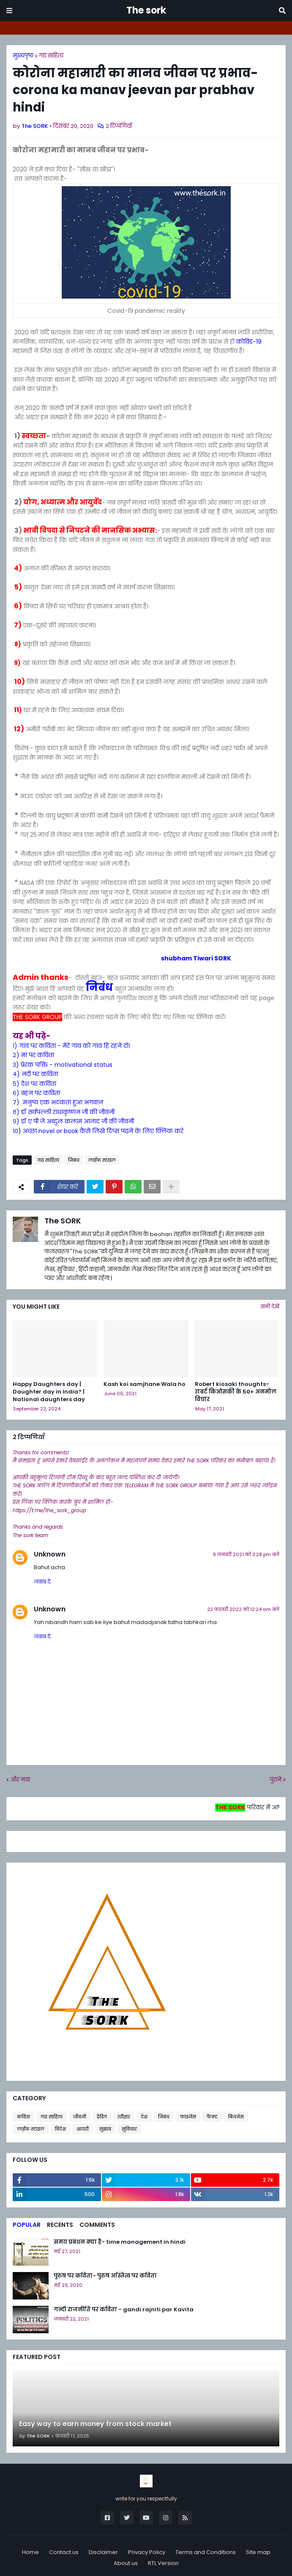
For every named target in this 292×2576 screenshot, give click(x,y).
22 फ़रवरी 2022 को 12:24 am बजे (243, 1609)
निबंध (100, 987)
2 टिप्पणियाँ (119, 126)
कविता (23, 2116)
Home (30, 2552)
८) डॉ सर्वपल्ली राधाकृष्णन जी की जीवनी (64, 1112)
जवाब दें (42, 1581)
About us (126, 2563)
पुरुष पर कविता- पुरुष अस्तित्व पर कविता (105, 2276)
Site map (258, 2552)
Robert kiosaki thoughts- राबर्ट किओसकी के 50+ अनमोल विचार (235, 1391)
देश (144, 2116)
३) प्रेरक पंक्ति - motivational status (62, 1064)
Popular (27, 2225)
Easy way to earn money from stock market (95, 2424)
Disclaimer (103, 2552)
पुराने (275, 1780)
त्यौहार (123, 2116)
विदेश (60, 2129)
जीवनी (79, 2116)
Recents (60, 2225)
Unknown (49, 1554)
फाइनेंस (188, 2116)
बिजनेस (236, 2116)
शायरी (82, 2129)
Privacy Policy (146, 2552)
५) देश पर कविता (34, 1083)
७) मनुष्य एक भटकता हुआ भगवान (58, 1102)
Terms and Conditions (205, 2552)
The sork (146, 10)
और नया (20, 1780)
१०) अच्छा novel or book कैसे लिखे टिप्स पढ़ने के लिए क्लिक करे (98, 1131)
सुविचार (129, 2129)
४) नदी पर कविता (35, 1074)
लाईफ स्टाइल (102, 1160)
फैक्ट (212, 2116)
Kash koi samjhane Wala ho (145, 1384)
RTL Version (163, 2563)
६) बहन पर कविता (36, 1093)
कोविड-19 (249, 341)
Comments (97, 2225)
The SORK (62, 1220)
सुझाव (105, 2129)
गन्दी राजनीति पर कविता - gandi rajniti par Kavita (124, 2309)
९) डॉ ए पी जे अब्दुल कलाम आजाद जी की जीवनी (73, 1121)
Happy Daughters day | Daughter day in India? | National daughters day (49, 1391)
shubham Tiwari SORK (122, 958)
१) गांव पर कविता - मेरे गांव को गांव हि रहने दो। (71, 1045)
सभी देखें (270, 1306)
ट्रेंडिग (102, 2116)
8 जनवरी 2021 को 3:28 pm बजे (246, 1554)
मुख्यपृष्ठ (23, 56)
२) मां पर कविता (33, 1055)
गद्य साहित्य (51, 56)
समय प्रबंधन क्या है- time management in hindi (120, 2242)
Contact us (64, 2552)
